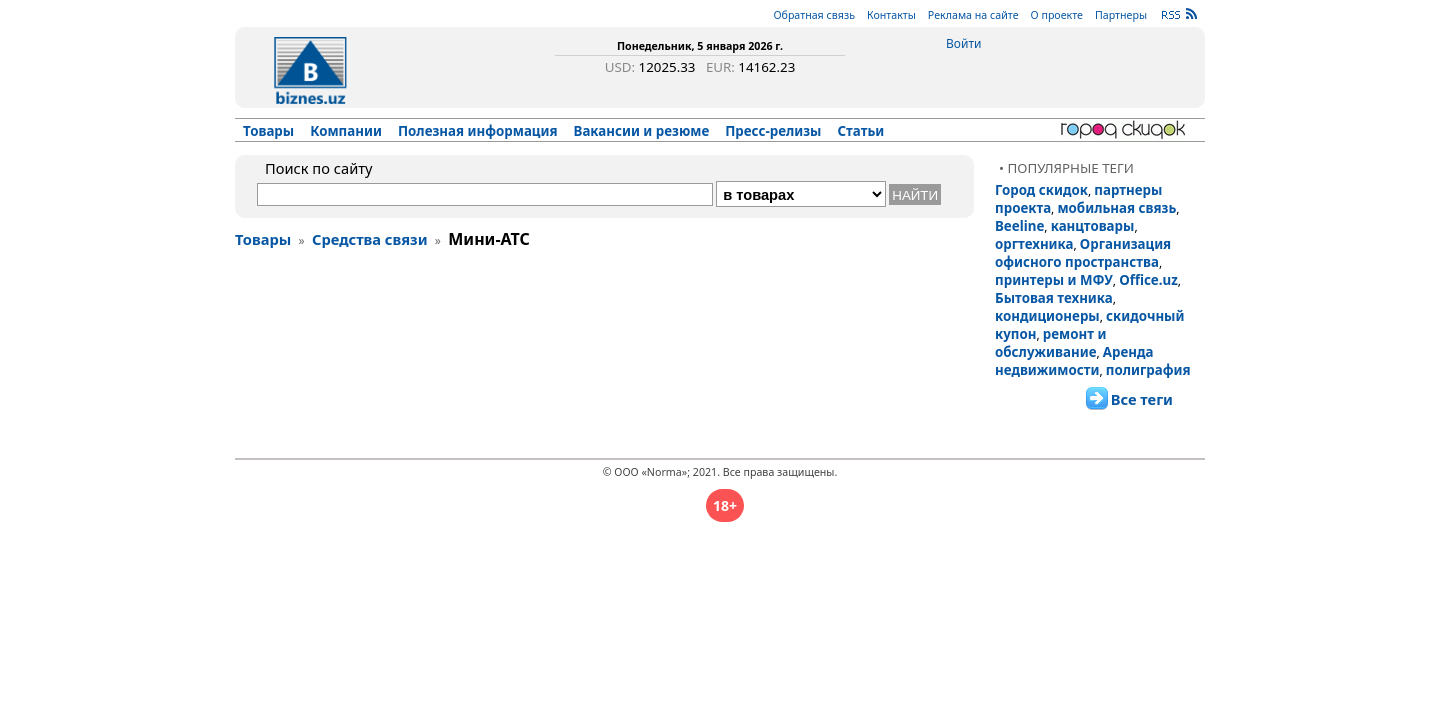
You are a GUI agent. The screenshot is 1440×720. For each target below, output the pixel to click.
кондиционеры (1047, 316)
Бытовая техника (1054, 298)
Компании (346, 131)
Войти (963, 43)
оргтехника (1034, 244)
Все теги (1142, 399)
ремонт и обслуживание (1050, 343)
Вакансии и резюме (642, 131)
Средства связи (370, 239)
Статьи (861, 131)
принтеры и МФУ (1054, 280)
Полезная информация (478, 131)
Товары (268, 131)
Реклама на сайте (973, 15)
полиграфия (1148, 370)
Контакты (891, 15)
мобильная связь (1116, 208)
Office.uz (1148, 280)
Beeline (1019, 226)
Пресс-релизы (773, 131)
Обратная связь (814, 15)
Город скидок (1041, 190)
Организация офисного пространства (1083, 253)
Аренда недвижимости (1074, 361)
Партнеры (1121, 15)
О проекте (1057, 15)
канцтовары (1093, 226)
